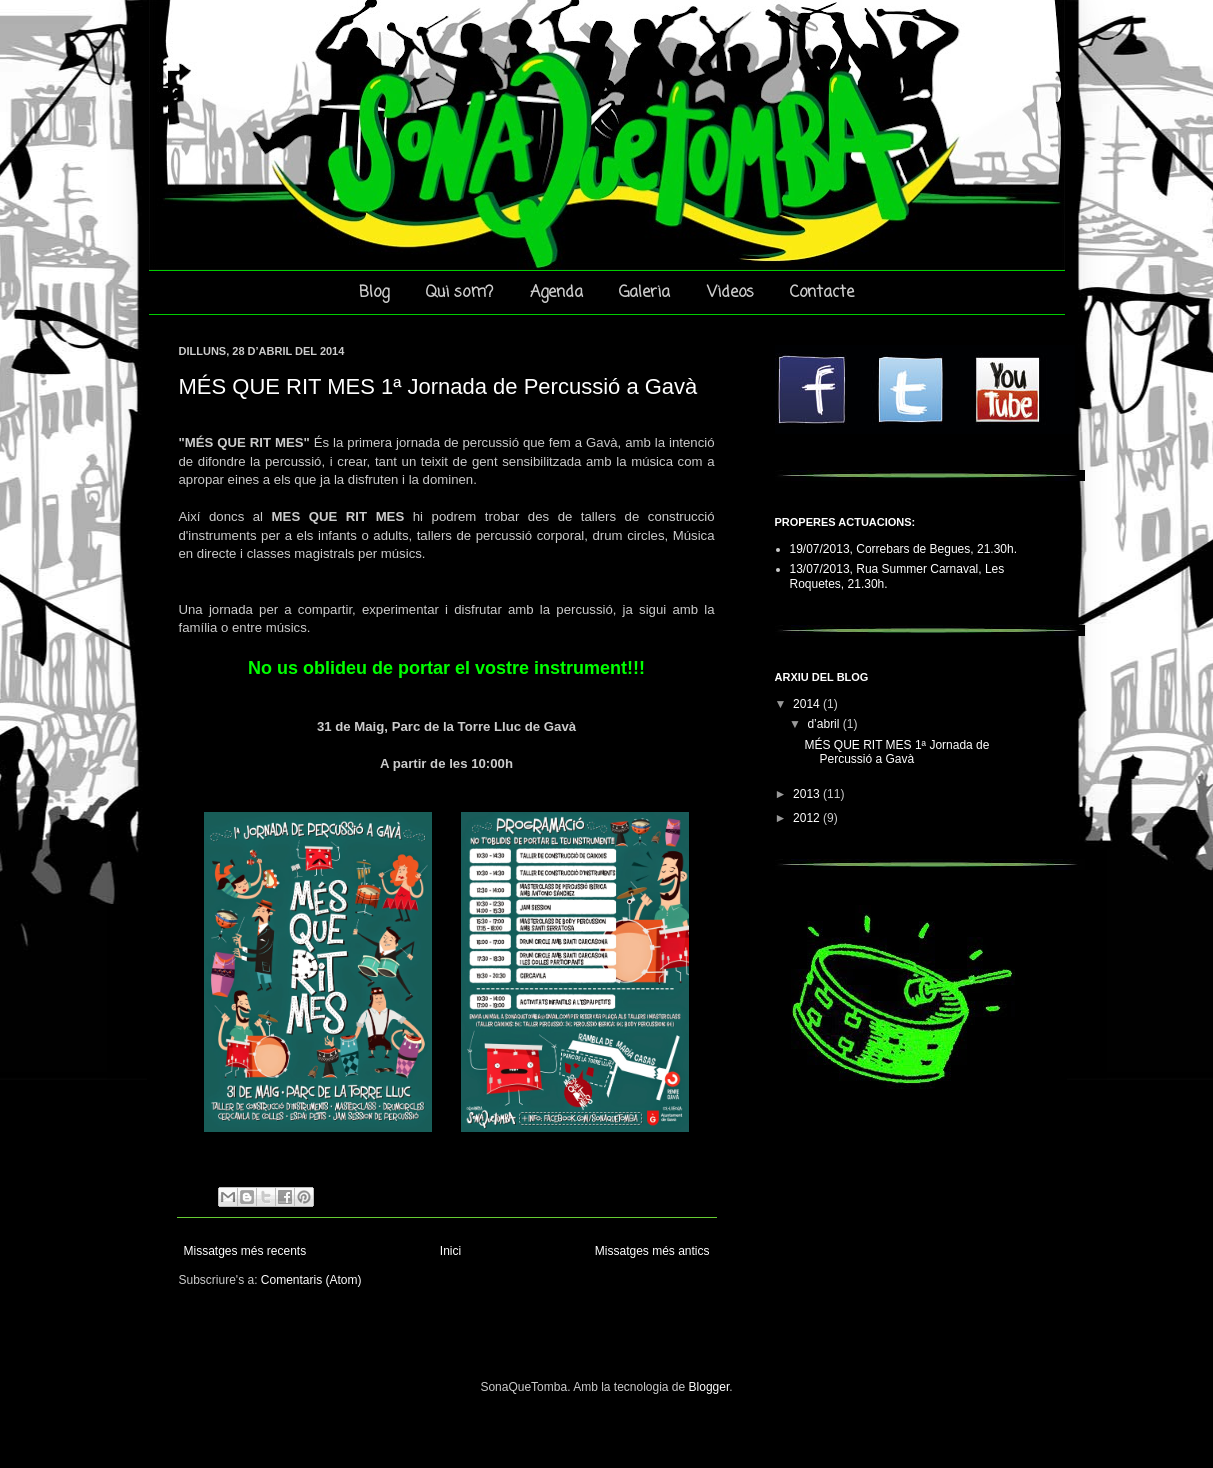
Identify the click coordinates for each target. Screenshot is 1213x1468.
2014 (808, 704)
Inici (450, 1251)
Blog (374, 293)
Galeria (644, 293)
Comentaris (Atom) (311, 1280)
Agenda (556, 293)
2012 (808, 818)
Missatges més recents (245, 1251)
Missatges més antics (652, 1251)
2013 (808, 794)
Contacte (822, 293)
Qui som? (459, 293)
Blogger (709, 1387)
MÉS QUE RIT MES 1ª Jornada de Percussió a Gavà (438, 386)
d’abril (824, 724)
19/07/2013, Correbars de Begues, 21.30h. (904, 549)
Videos (730, 293)
